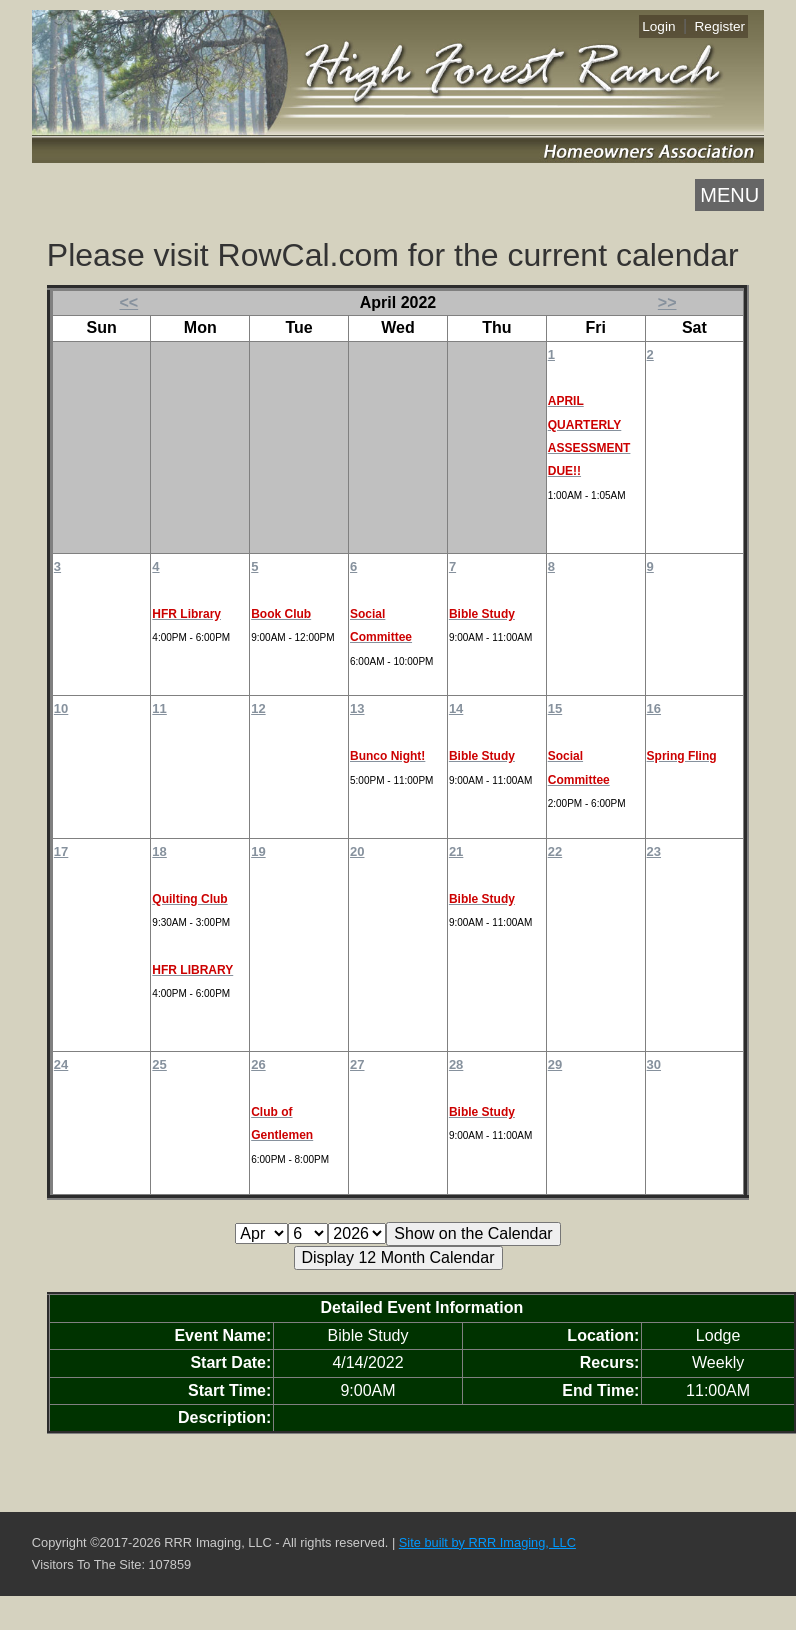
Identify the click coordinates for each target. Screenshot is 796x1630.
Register (720, 26)
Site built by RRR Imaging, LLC (487, 1542)
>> (667, 302)
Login (658, 26)
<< (129, 302)
